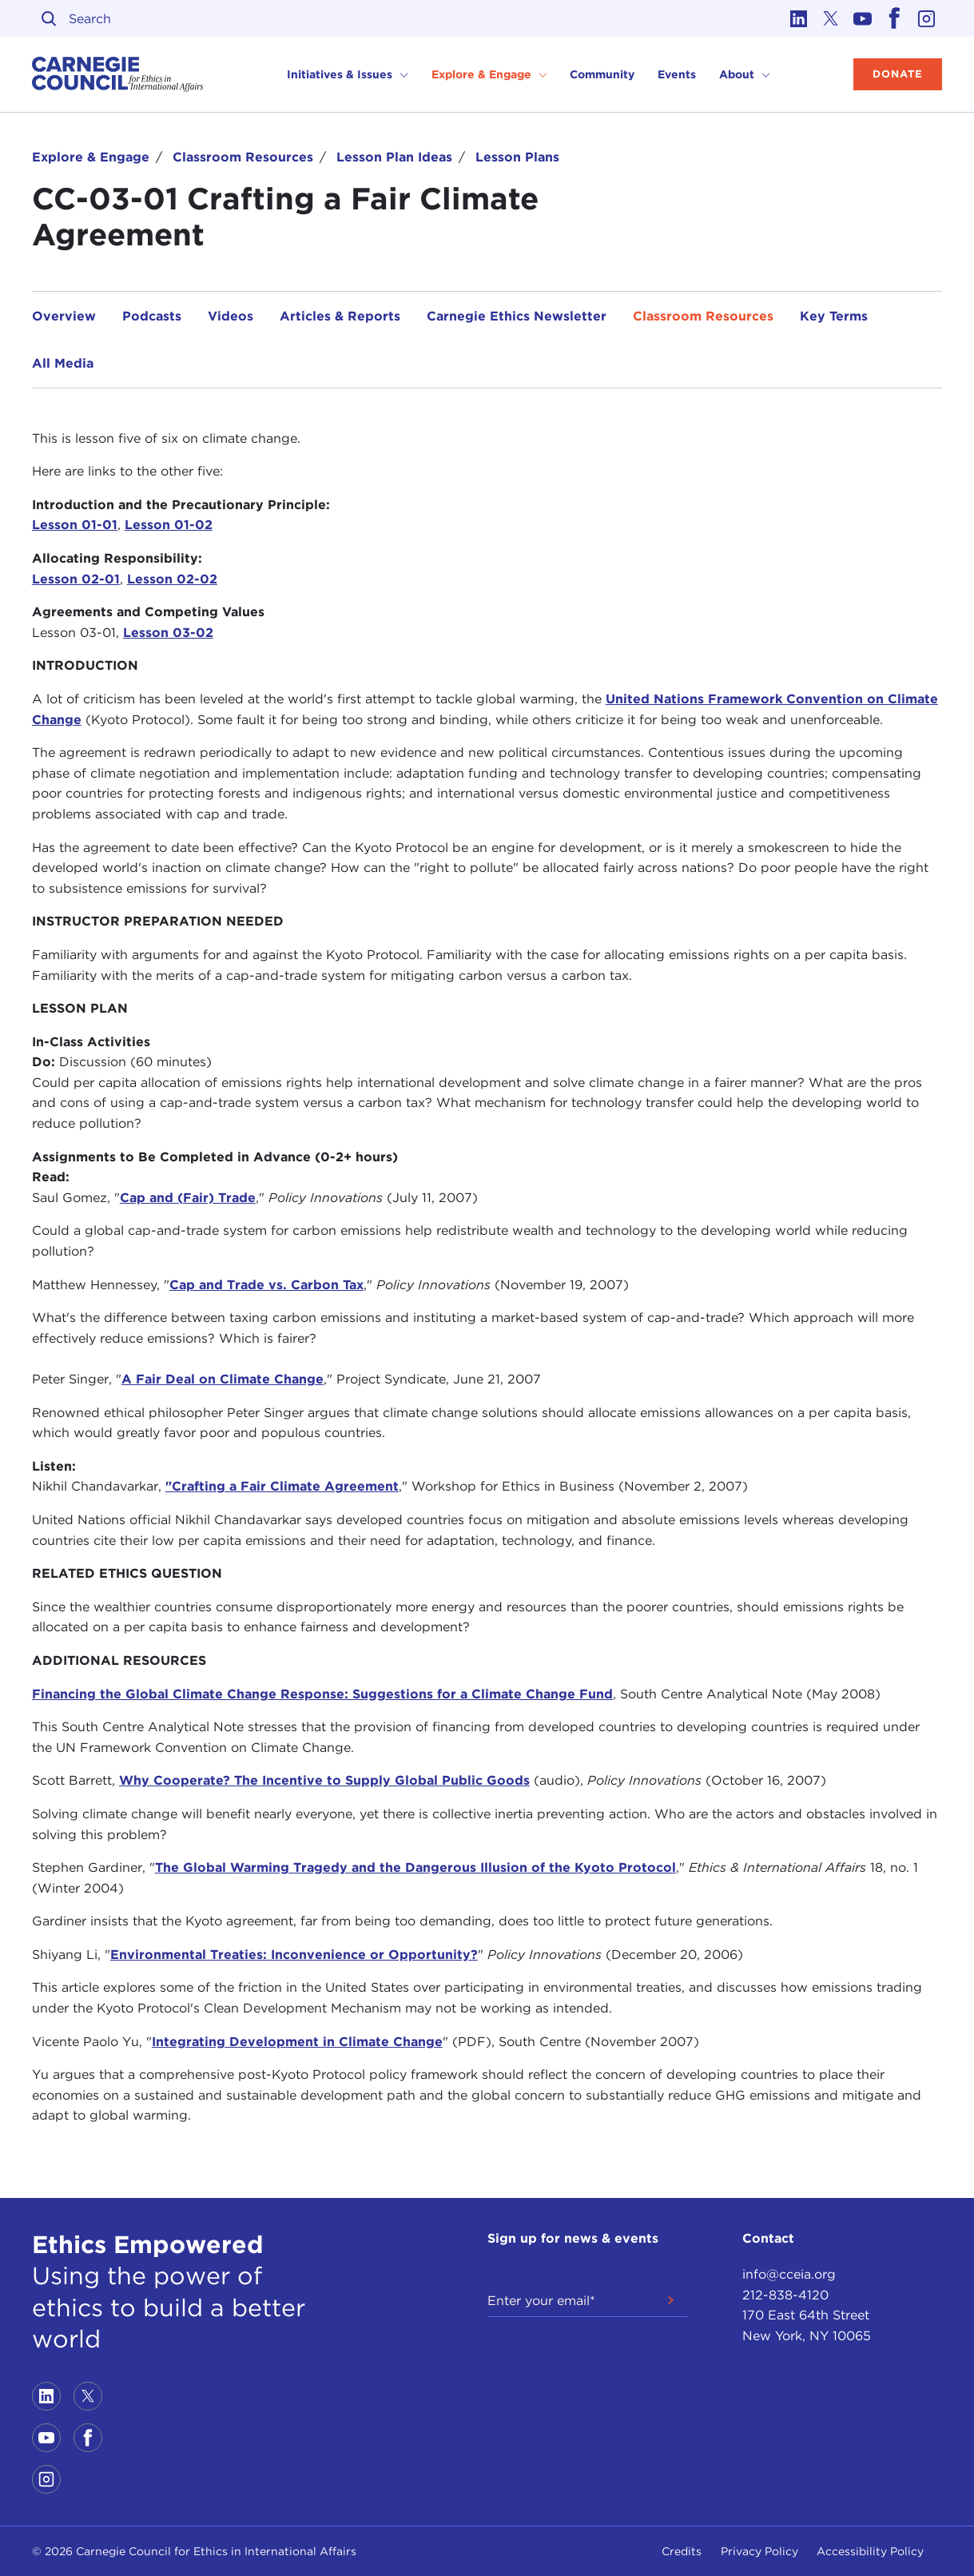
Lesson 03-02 (168, 632)
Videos (230, 316)
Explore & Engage (90, 157)
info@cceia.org (789, 2274)
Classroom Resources (243, 157)
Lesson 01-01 (74, 524)
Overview (64, 316)
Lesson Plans (517, 157)
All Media (62, 363)
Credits (682, 2551)
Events (677, 74)
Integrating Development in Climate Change (297, 2041)
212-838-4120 (785, 2295)
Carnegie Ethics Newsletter (516, 316)
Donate (898, 74)
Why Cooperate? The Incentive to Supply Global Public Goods (324, 1780)
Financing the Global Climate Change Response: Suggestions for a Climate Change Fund (322, 1694)
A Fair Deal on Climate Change (222, 1379)
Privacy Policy (759, 2551)
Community (602, 74)
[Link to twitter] (830, 18)
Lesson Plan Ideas (394, 157)
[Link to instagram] (926, 18)
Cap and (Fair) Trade (188, 1197)
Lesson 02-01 (76, 579)
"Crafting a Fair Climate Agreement (282, 1486)
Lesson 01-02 (169, 524)
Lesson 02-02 (172, 579)
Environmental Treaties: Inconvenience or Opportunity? (294, 1954)
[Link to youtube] (862, 18)
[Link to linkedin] (798, 18)
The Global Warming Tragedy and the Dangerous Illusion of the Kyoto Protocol (415, 1867)
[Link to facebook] (894, 18)
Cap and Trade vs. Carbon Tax (266, 1284)
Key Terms (834, 316)
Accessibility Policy (870, 2551)
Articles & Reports (340, 316)
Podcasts (151, 316)
